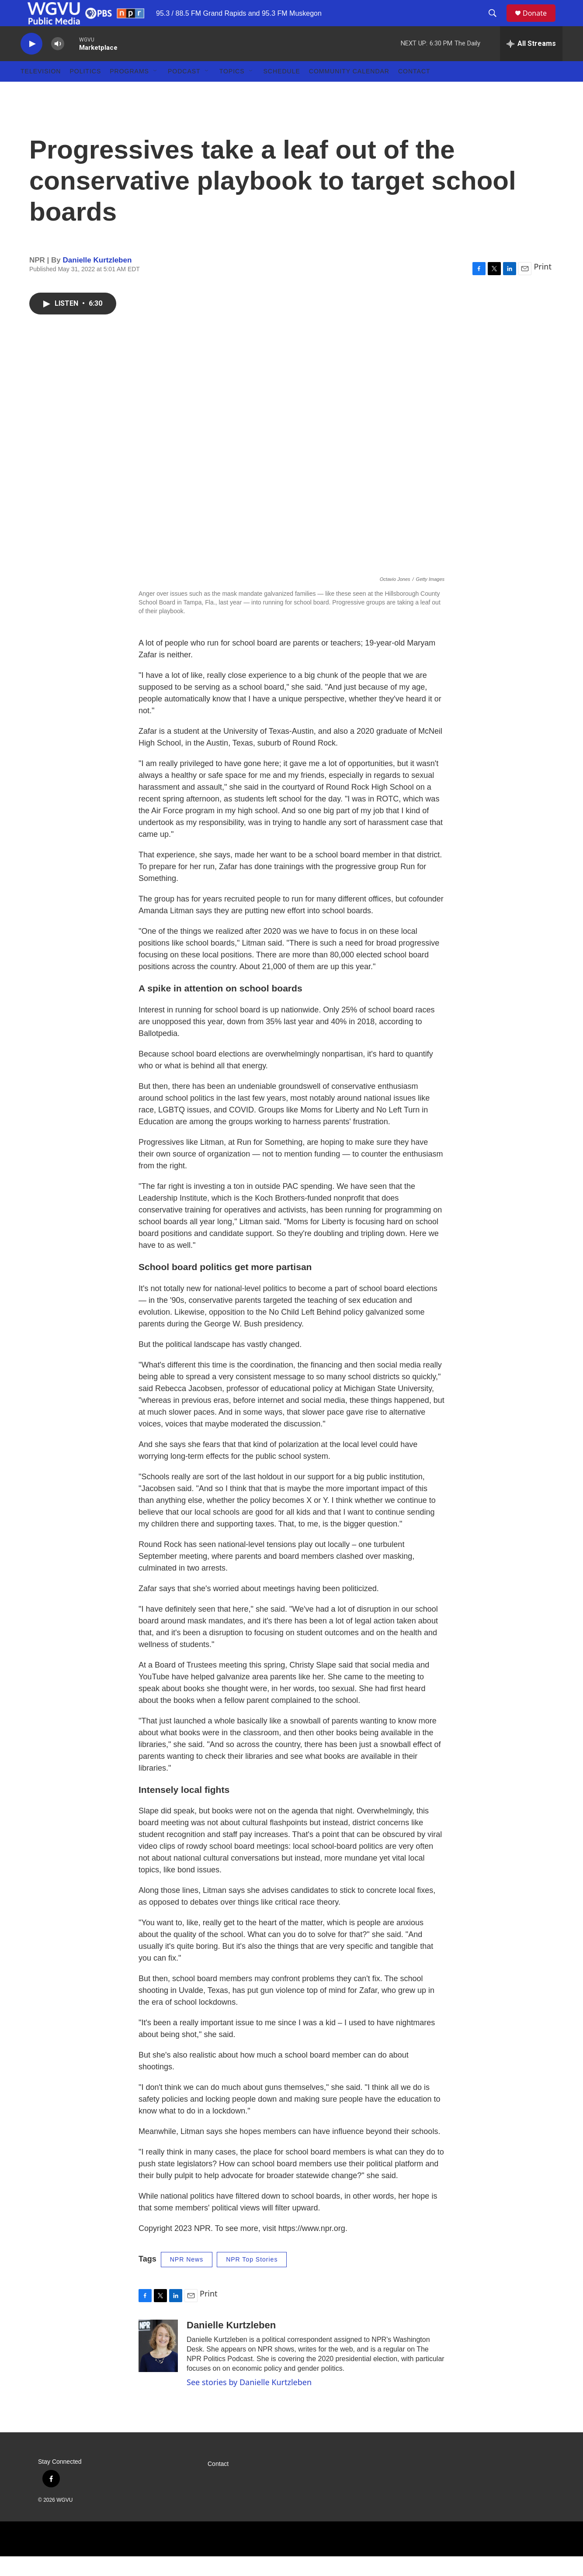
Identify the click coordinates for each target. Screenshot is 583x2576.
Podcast (184, 90)
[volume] (57, 63)
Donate (540, 23)
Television (41, 90)
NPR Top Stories (252, 2279)
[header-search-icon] (496, 23)
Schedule (282, 90)
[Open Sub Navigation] (155, 90)
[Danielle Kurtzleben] (158, 2365)
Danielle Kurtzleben (97, 280)
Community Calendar (349, 90)
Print (543, 286)
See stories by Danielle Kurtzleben (249, 2401)
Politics (85, 90)
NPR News (186, 2279)
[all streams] (531, 63)
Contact (414, 90)
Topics (232, 90)
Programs (129, 90)
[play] (31, 64)
